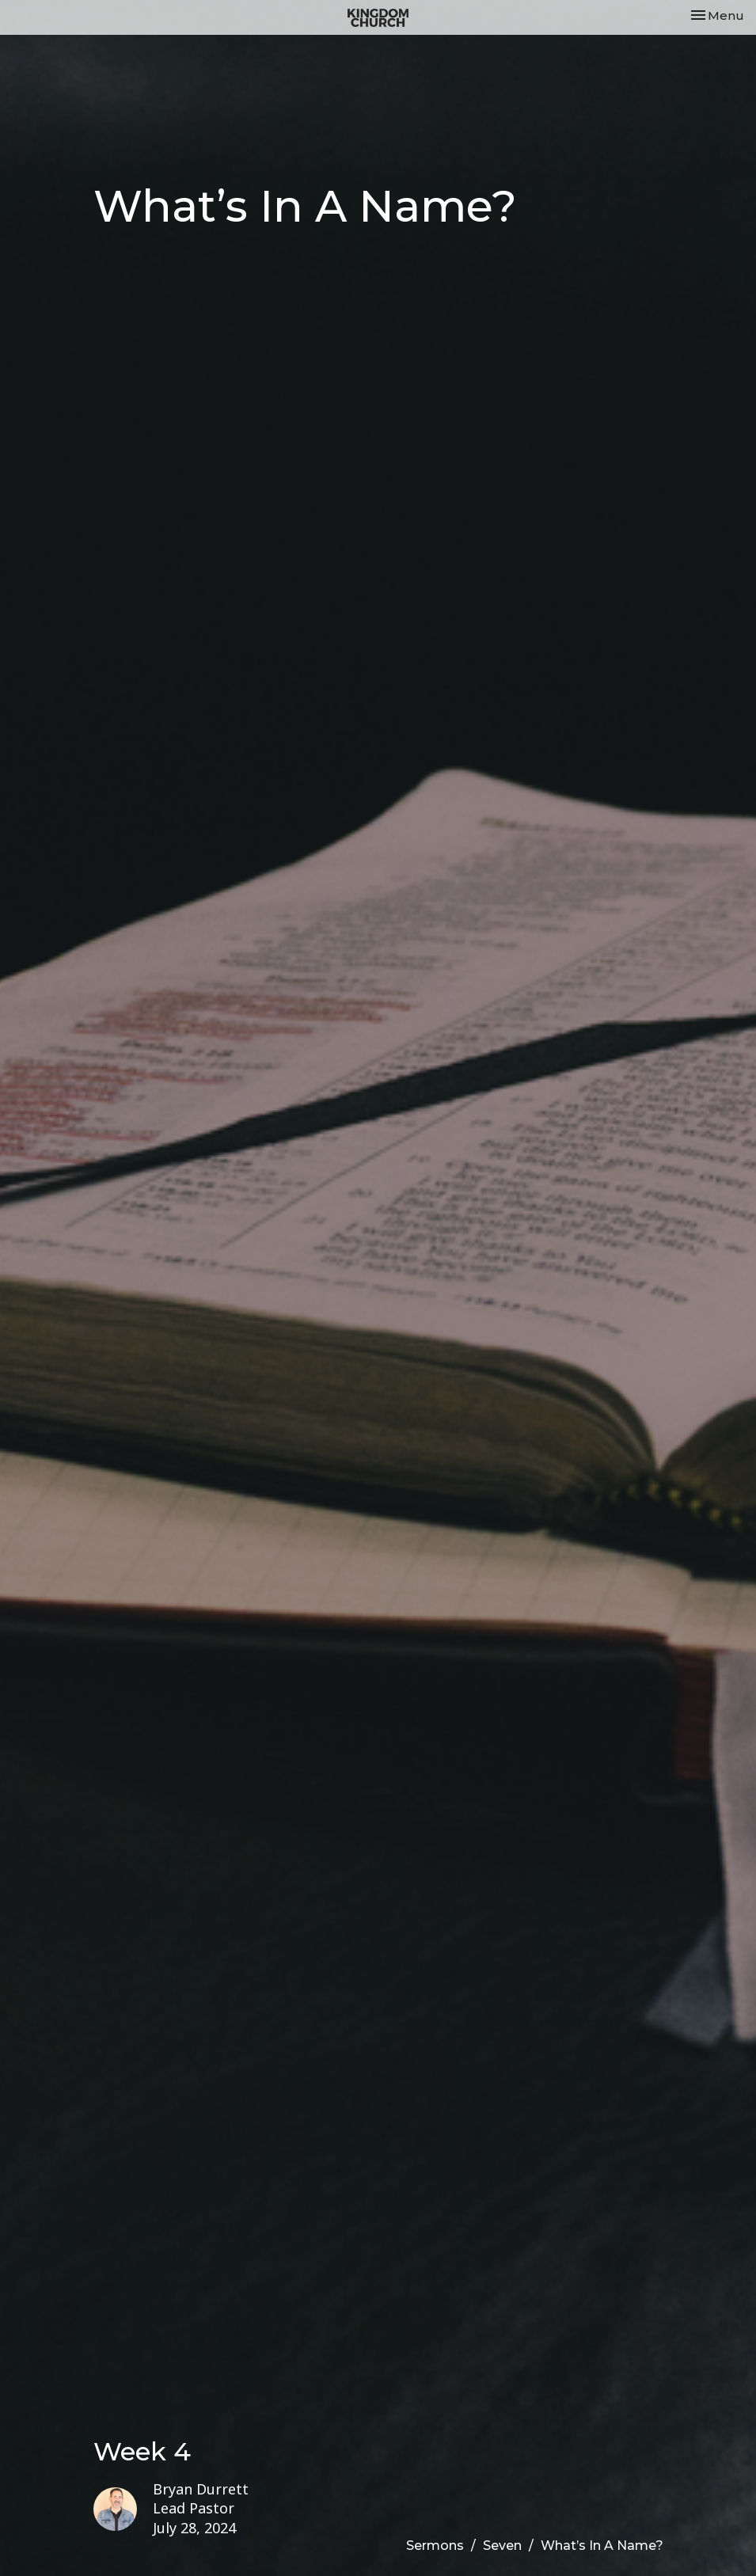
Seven (502, 2545)
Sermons (435, 2545)
